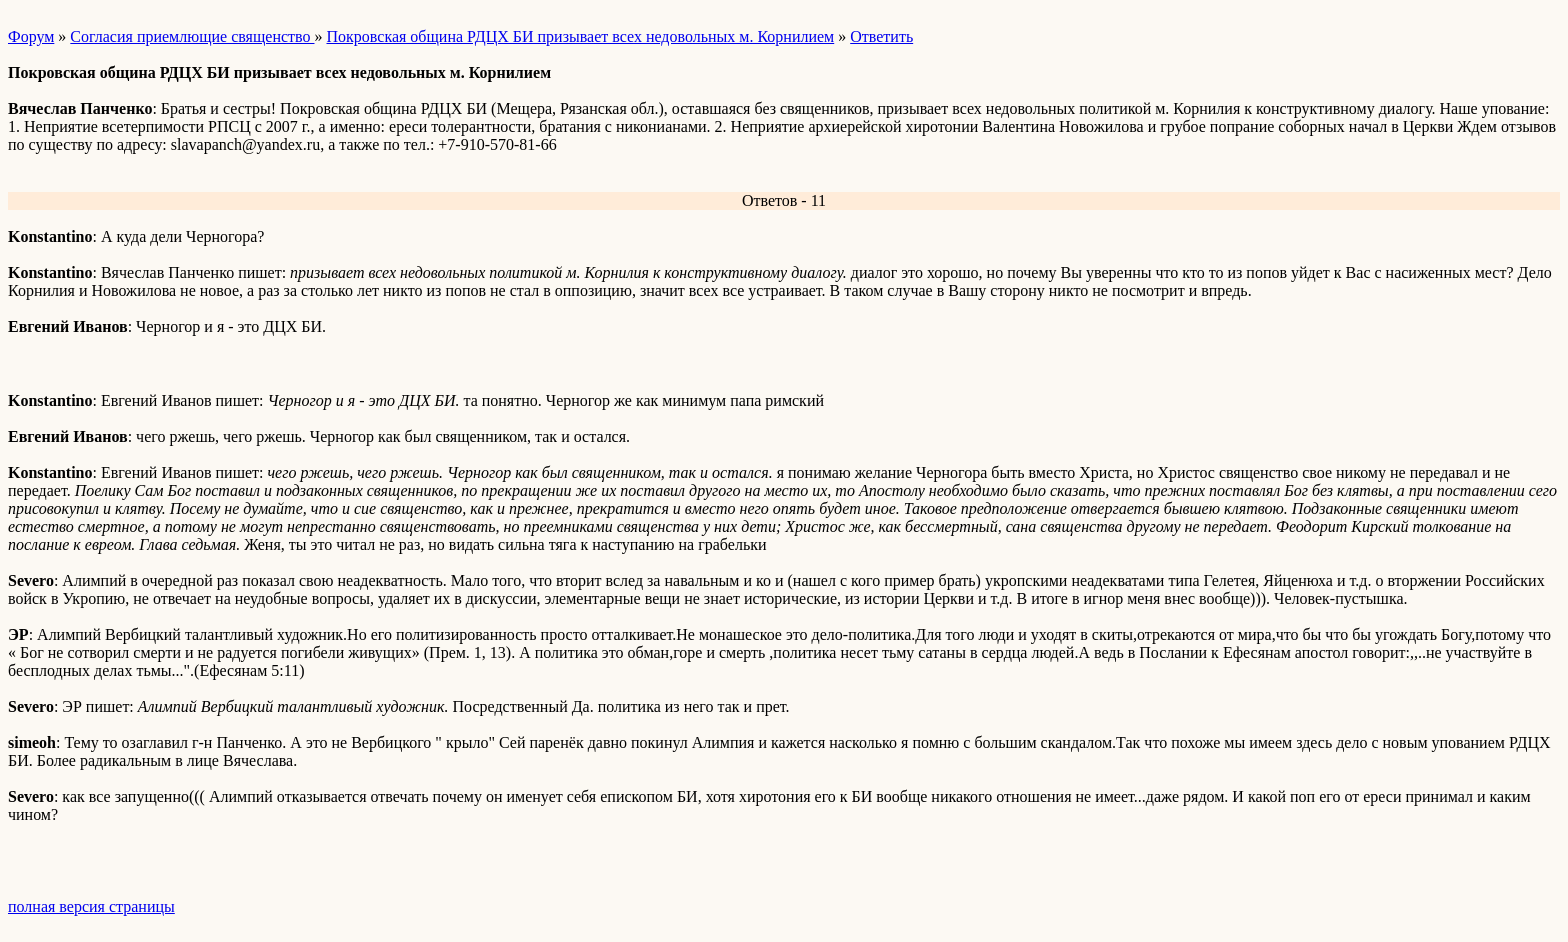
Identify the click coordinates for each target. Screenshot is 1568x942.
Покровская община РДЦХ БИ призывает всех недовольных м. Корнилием (580, 36)
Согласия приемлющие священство (192, 36)
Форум (31, 36)
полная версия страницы (91, 906)
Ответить (881, 36)
